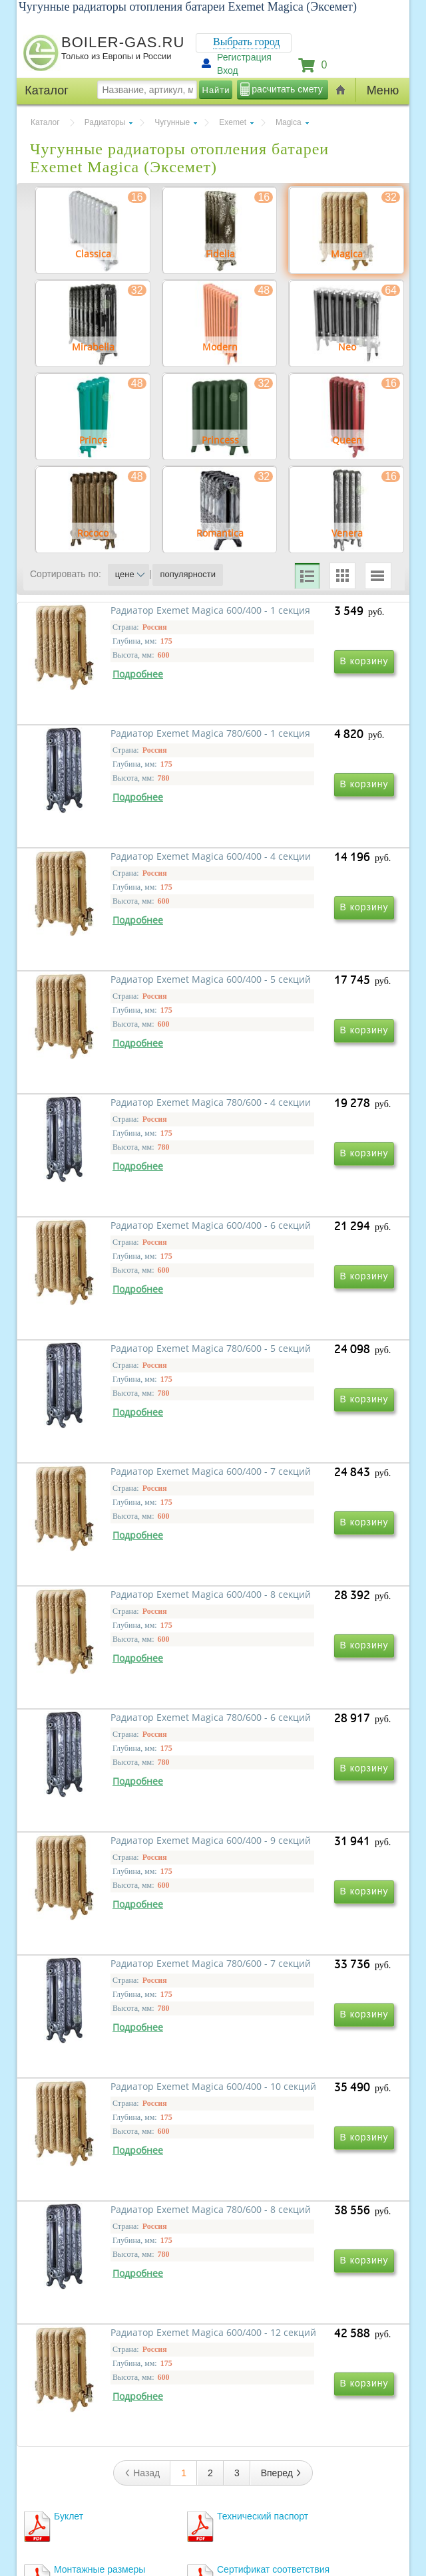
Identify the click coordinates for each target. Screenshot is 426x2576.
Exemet (232, 122)
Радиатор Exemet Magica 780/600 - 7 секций (290, 1704)
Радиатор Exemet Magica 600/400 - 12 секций (109, 2087)
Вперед (281, 2146)
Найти (216, 90)
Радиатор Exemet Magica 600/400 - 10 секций (109, 1895)
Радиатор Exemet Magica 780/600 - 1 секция (290, 746)
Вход (227, 70)
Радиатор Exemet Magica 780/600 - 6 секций (290, 1512)
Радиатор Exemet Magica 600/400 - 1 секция (109, 746)
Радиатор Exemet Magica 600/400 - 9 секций (109, 1704)
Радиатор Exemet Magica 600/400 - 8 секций (109, 1512)
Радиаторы (105, 122)
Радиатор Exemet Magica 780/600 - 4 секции (109, 1129)
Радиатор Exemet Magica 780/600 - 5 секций (109, 1321)
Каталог (45, 122)
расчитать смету (287, 89)
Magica (289, 122)
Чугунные (172, 122)
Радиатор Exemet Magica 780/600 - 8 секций (290, 1895)
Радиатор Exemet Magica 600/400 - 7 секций (290, 1321)
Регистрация (244, 57)
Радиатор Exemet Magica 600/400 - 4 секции (109, 938)
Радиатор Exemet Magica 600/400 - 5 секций (290, 938)
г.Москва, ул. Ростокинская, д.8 (92, 2464)
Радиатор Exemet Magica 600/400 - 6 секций (290, 1129)
